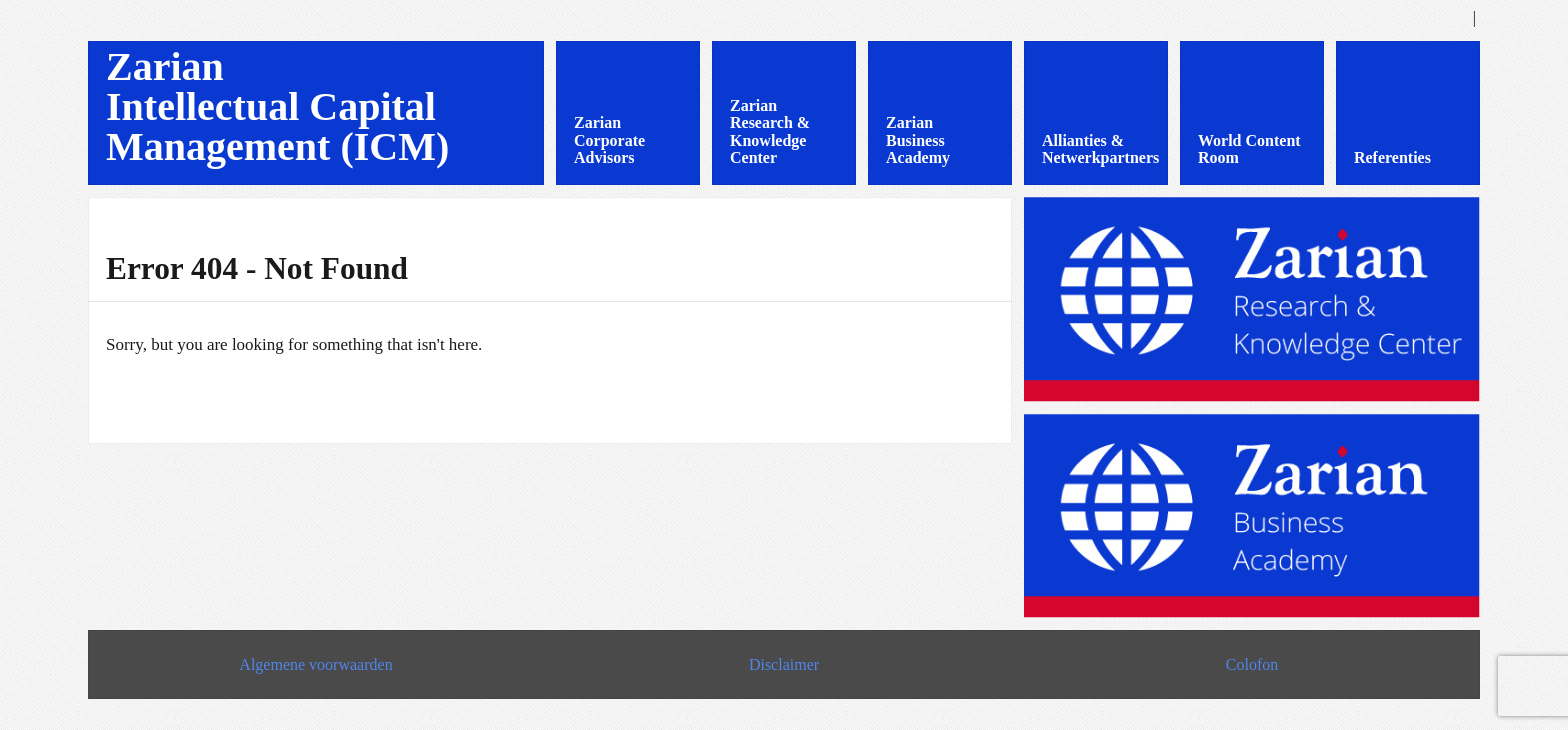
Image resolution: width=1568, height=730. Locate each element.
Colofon (1252, 664)
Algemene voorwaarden (315, 664)
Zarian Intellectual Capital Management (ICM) (277, 106)
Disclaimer (784, 664)
